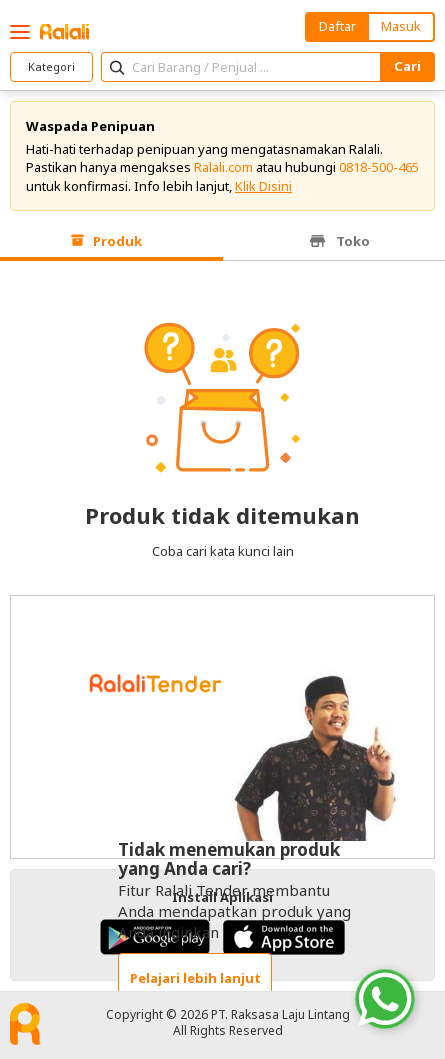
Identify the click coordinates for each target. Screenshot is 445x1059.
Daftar (337, 26)
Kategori (51, 66)
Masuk (401, 26)
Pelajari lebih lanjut (195, 978)
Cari (407, 66)
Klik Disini (263, 186)
